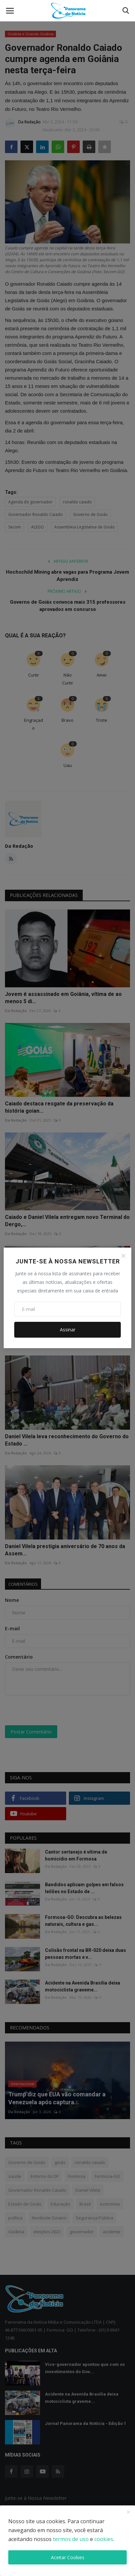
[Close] (123, 1256)
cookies (103, 2539)
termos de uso (71, 2539)
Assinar (67, 1329)
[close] (128, 2512)
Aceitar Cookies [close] (67, 2557)
